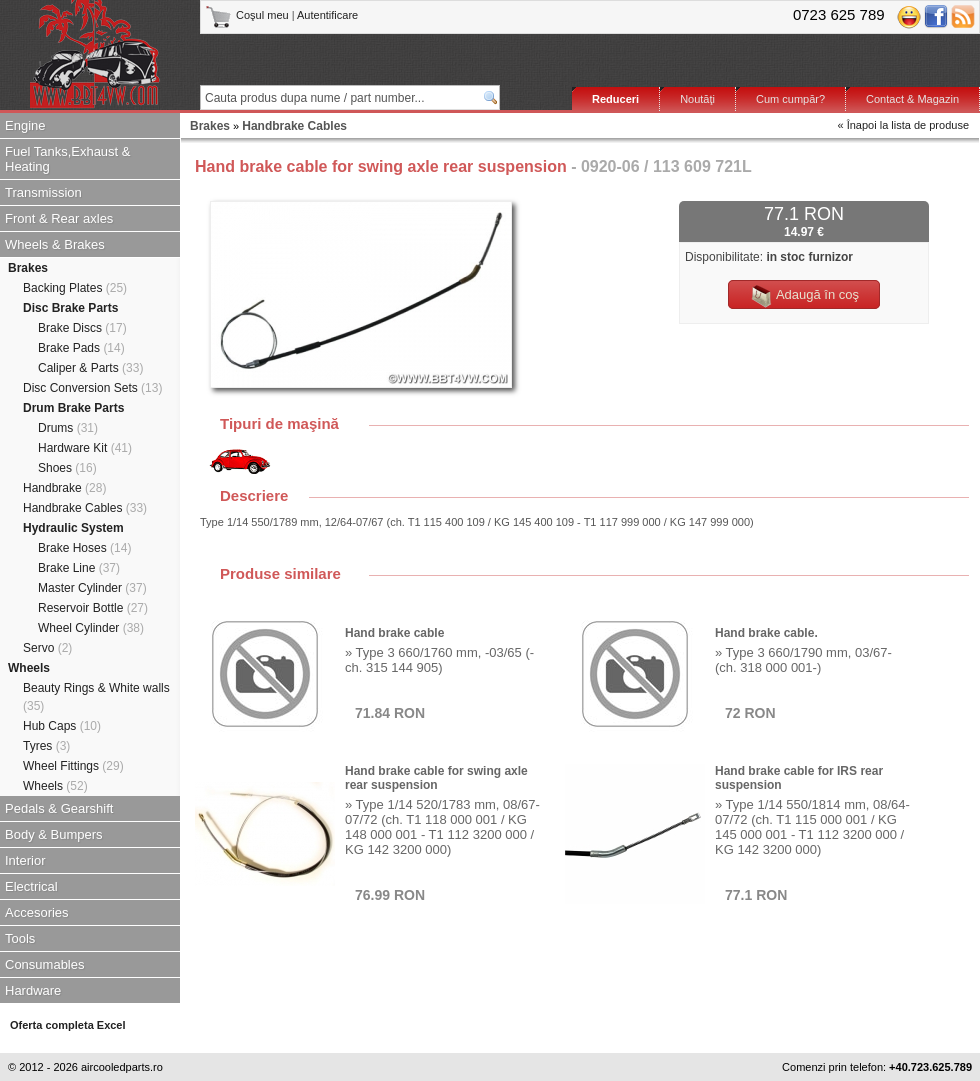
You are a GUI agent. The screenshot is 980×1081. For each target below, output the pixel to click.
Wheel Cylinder (91, 628)
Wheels (29, 668)
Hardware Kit (85, 448)
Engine (25, 125)
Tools (20, 938)
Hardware (33, 990)
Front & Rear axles (59, 218)
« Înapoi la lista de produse (903, 125)
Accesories (37, 912)
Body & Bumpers (54, 834)
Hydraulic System (73, 528)
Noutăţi (697, 99)
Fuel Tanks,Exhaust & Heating (68, 159)
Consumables (45, 964)
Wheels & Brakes (55, 244)
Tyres (46, 746)
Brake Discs (82, 328)
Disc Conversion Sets (92, 388)
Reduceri (615, 99)
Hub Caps (62, 726)
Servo (47, 648)
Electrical (31, 886)
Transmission (43, 192)
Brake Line (79, 568)
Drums (68, 428)
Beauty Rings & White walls (96, 697)
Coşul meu (248, 15)
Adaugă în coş (804, 296)
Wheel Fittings (73, 766)
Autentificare (327, 15)
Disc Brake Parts (70, 308)
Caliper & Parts (90, 368)
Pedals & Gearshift (59, 808)
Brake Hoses (84, 548)
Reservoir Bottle (93, 608)
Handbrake (64, 488)
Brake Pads (81, 348)
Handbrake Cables (85, 508)
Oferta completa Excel (68, 1025)
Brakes (28, 268)
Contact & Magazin (912, 99)
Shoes (67, 468)
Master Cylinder (92, 588)
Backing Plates (75, 288)
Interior (25, 860)
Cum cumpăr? (790, 99)
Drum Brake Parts (73, 408)
